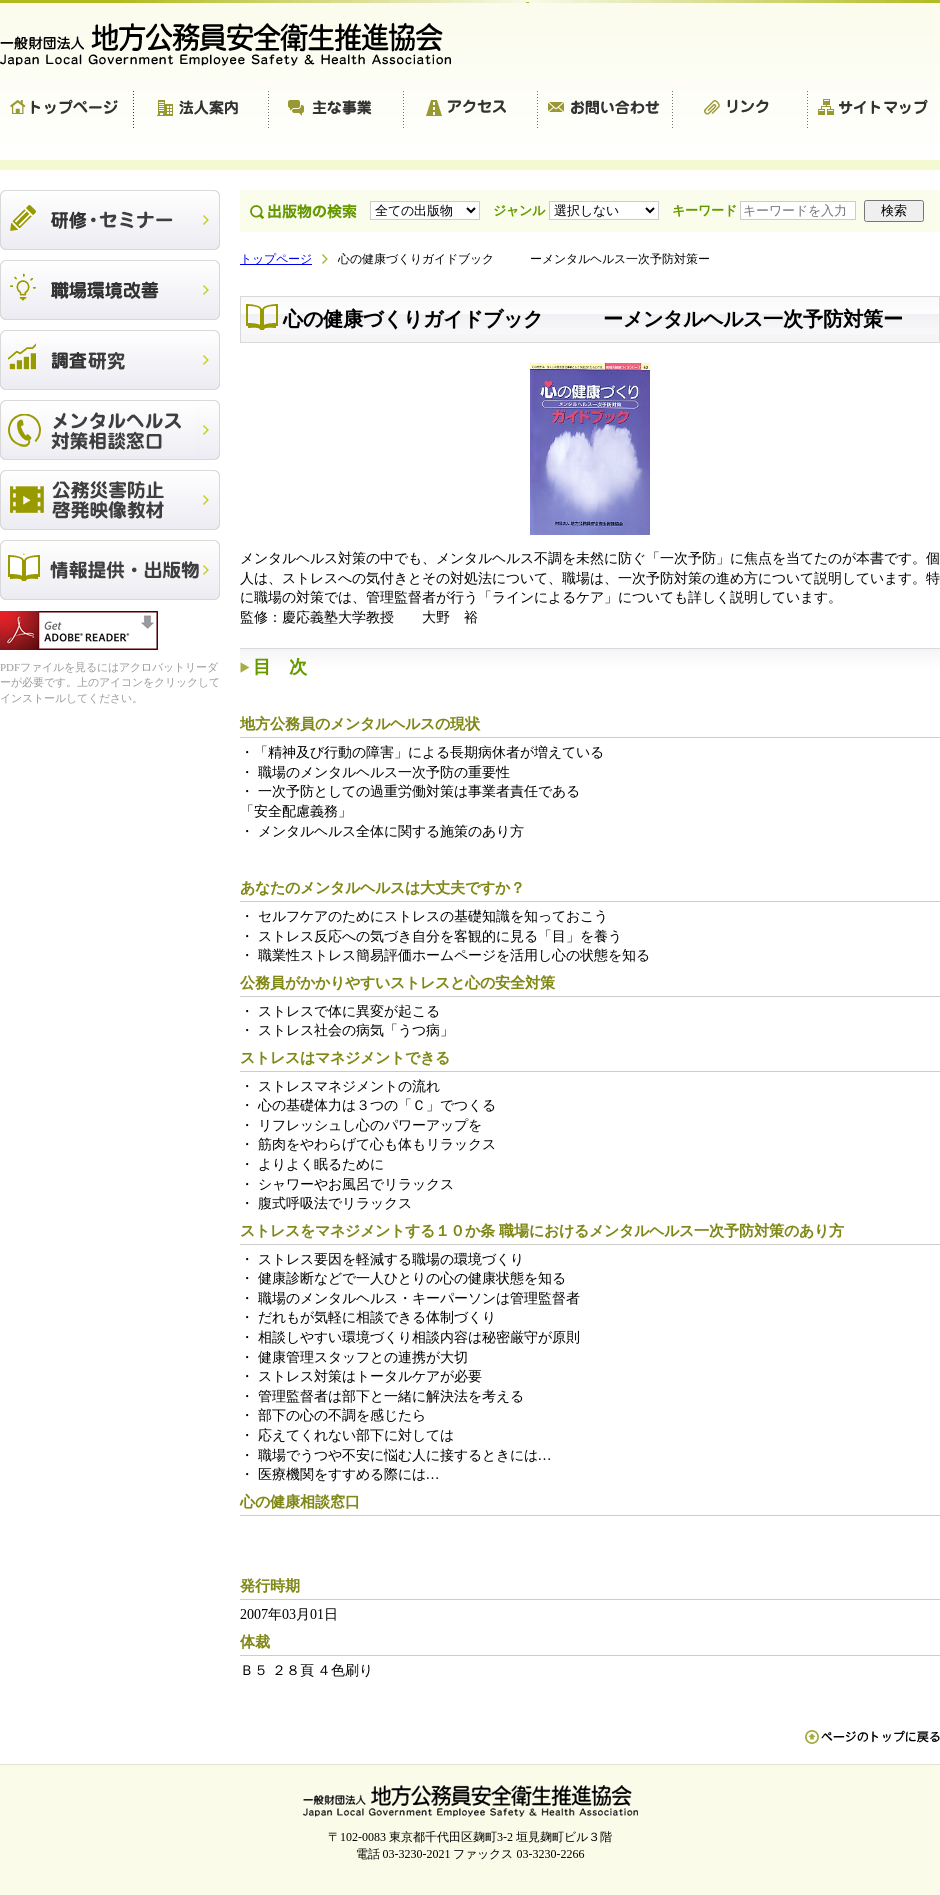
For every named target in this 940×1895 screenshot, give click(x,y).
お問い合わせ (605, 110)
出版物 (110, 570)
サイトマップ (874, 110)
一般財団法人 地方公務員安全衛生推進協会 (235, 44)
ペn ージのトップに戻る (872, 1747)
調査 (110, 360)
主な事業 (336, 110)
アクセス (471, 110)
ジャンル (577, 210)
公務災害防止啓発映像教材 (110, 500)
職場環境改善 (110, 290)
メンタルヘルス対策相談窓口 (110, 430)
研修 (110, 220)
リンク (740, 110)
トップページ (67, 110)
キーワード (766, 210)
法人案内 (201, 110)
